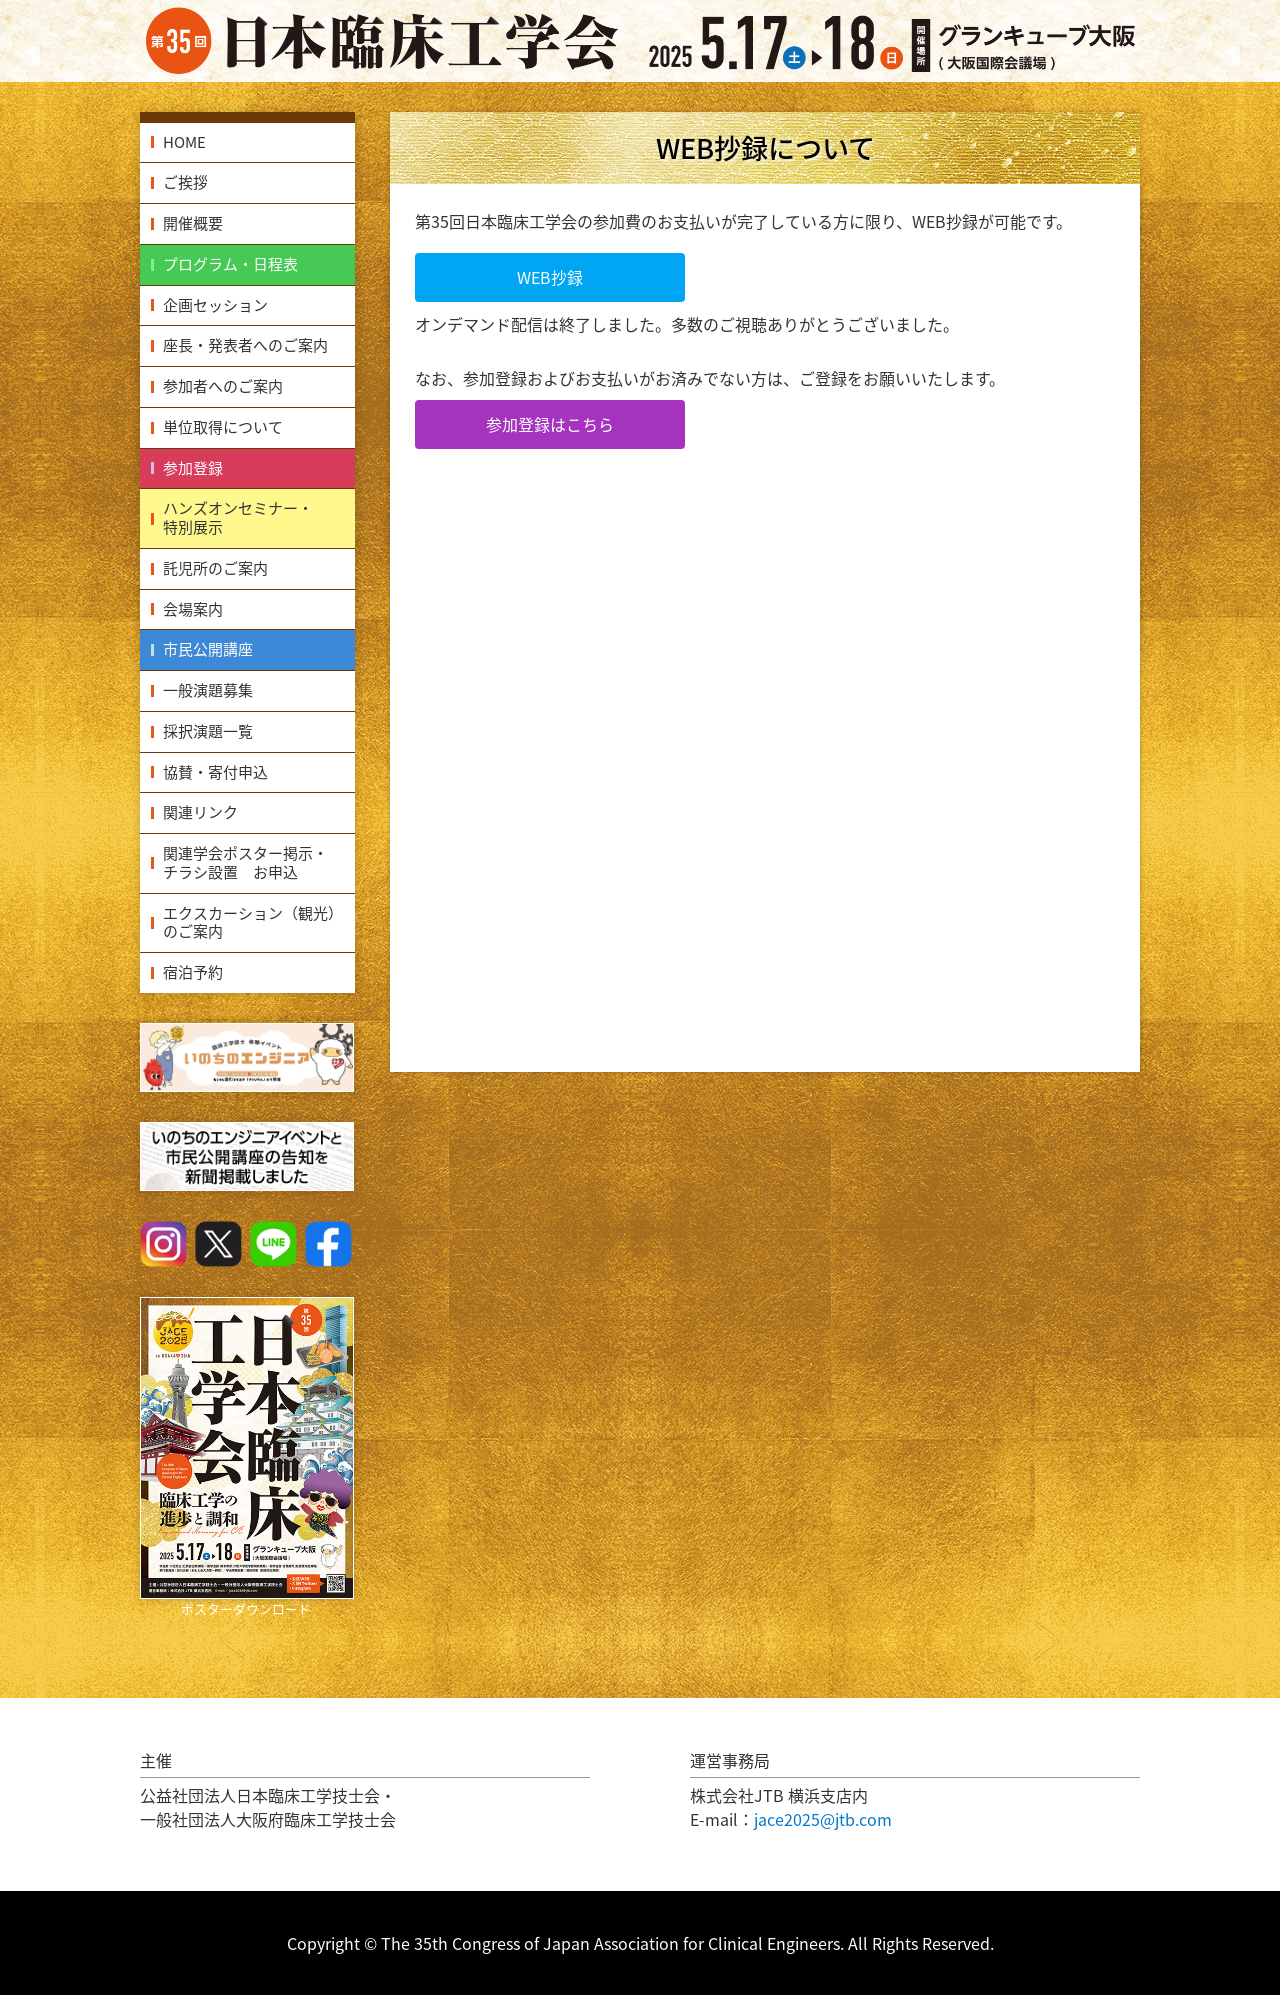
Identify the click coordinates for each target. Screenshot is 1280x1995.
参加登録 (193, 468)
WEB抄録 (550, 277)
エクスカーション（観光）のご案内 (253, 922)
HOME (184, 142)
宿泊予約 (193, 972)
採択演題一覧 (208, 731)
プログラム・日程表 (230, 264)
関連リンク (200, 812)
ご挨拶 (185, 182)
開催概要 (193, 223)
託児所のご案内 (215, 568)
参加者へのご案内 (223, 386)
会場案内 (193, 609)
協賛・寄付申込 (215, 772)
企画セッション (215, 305)
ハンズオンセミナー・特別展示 (238, 517)
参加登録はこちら (550, 424)
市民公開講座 (208, 649)
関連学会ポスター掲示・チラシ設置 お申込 (245, 862)
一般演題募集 (208, 690)
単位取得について (223, 427)
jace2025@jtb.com (823, 1819)
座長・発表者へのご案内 (245, 345)
